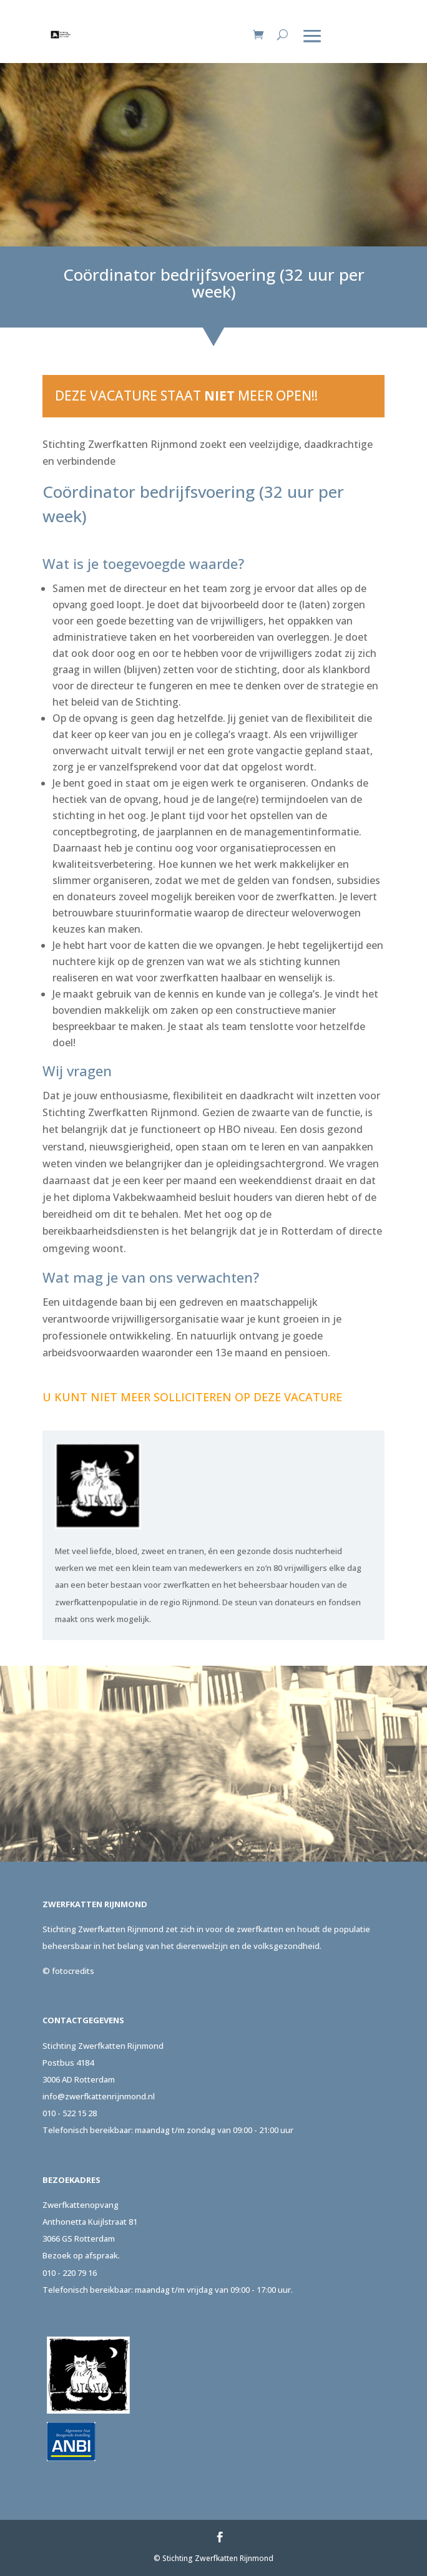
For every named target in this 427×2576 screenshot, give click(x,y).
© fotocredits (68, 1970)
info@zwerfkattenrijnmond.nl (98, 2096)
